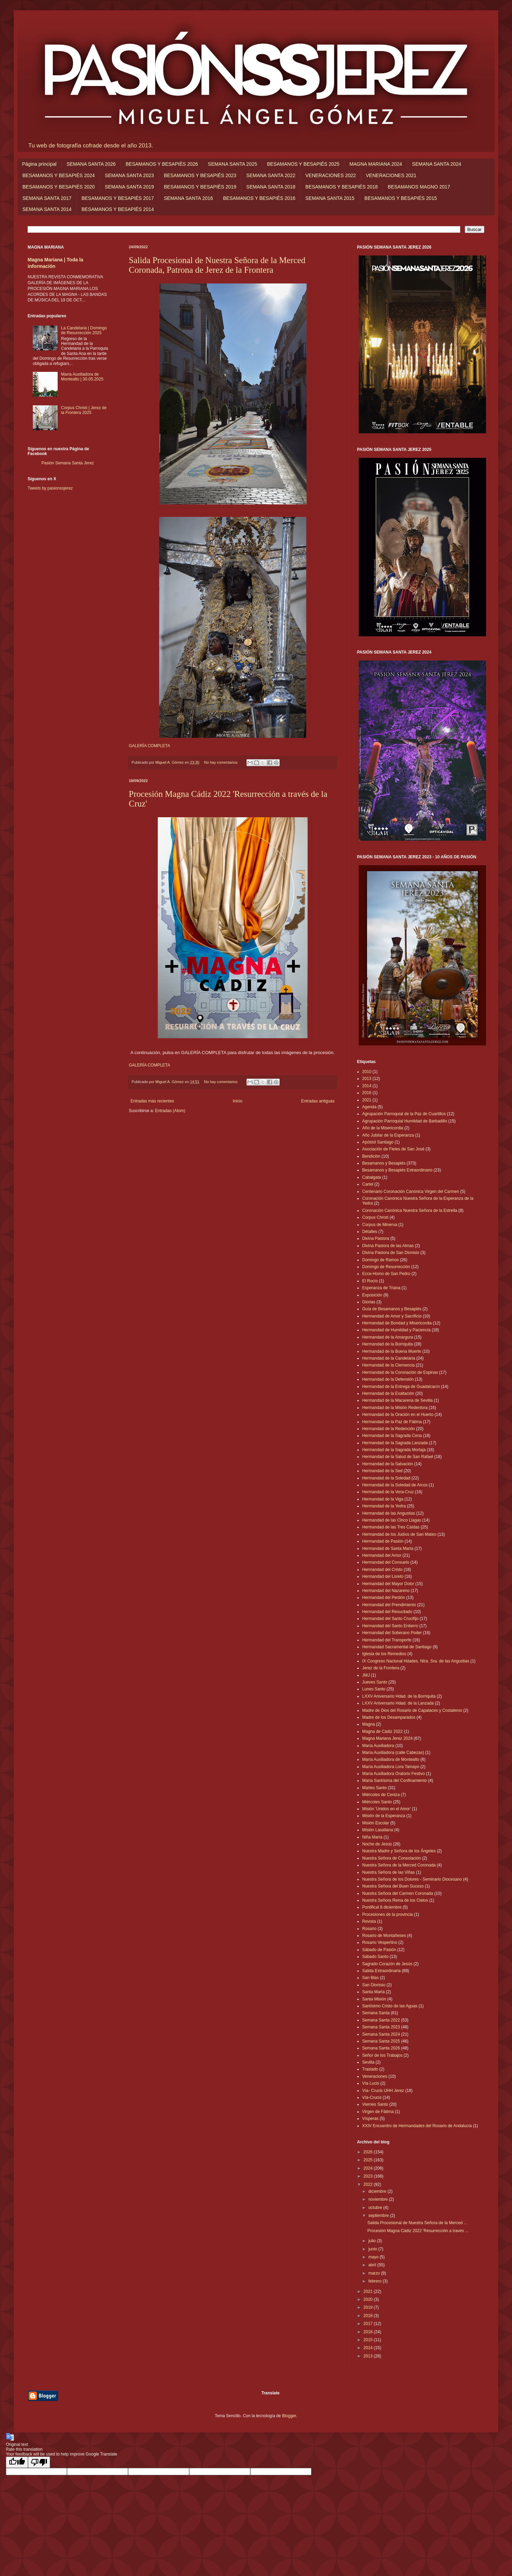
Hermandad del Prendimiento (389, 1604)
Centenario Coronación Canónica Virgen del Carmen (410, 1191)
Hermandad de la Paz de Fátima (392, 1421)
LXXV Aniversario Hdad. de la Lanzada (398, 1703)
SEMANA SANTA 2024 (436, 164)
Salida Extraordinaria (381, 1970)
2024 (369, 2168)
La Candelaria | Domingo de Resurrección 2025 (84, 330)
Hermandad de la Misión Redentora (394, 1407)
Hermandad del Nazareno (385, 1590)
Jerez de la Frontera (380, 1668)
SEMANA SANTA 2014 (46, 209)
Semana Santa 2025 (381, 2041)
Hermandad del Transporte (387, 1640)
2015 (369, 2339)
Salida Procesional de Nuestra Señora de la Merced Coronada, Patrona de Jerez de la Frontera (217, 264)
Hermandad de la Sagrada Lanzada (395, 1442)
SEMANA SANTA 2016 (188, 198)
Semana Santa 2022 (381, 2020)
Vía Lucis (370, 2083)
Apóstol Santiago (378, 1142)
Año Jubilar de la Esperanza (388, 1135)
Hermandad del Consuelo (385, 1562)
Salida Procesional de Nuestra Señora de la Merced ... (417, 2222)
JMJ (366, 1675)
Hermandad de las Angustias (388, 1513)
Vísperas (370, 2118)
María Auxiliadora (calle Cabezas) (393, 1752)
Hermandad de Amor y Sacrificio (392, 1316)
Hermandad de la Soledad (386, 1478)
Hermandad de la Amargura (387, 1337)
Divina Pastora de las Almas (388, 1245)
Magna (368, 1724)
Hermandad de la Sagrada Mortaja (394, 1449)
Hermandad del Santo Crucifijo (390, 1618)
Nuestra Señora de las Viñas (388, 1872)
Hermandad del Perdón (383, 1597)
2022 (369, 2184)
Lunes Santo (373, 1689)
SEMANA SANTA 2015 (329, 198)
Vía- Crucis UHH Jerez (383, 2090)
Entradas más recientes (152, 1101)
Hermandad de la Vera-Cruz (388, 1491)
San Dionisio (373, 1984)
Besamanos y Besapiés (383, 1163)
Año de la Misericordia (382, 1128)
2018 (369, 2315)
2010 (366, 1071)
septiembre (379, 2215)
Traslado (370, 2069)
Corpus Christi (375, 1217)
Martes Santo (374, 1787)
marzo (374, 2273)
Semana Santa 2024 (381, 2034)
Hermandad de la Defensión (388, 1379)
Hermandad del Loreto (382, 1576)
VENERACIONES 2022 (330, 175)
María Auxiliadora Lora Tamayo (390, 1766)
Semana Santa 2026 (381, 2048)
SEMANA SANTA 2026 (91, 164)
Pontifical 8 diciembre (382, 1907)
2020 (369, 2299)
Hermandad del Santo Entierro (390, 1625)
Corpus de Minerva (379, 1224)
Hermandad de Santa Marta (387, 1548)
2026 (369, 2152)
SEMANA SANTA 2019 (129, 187)
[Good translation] (17, 2462)
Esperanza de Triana (381, 1287)
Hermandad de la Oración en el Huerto (397, 1414)
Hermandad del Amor (381, 1555)
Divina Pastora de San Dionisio (390, 1252)
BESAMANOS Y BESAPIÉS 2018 (341, 187)
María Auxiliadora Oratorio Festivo (393, 1773)
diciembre (377, 2191)
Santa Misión (374, 1999)
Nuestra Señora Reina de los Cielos (395, 1900)
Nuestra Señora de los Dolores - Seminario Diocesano (412, 1879)
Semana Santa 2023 (381, 2027)
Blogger (289, 2415)
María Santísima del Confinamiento (394, 1780)
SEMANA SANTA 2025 (232, 164)
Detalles (369, 1231)
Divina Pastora (375, 1238)
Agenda (369, 1106)
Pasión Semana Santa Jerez (67, 463)
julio (372, 2240)
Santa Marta (373, 1991)
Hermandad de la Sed (382, 1470)
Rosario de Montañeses (384, 1935)
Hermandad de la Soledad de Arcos (394, 1485)
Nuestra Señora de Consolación (391, 1858)
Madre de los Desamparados (388, 1717)
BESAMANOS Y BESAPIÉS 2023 (200, 175)
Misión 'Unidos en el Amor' (386, 1808)
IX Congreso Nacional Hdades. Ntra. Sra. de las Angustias (415, 1661)
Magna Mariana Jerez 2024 (387, 1738)
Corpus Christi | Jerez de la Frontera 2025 (84, 410)
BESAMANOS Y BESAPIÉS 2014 (117, 209)
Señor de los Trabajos (382, 2055)
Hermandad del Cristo (382, 1569)
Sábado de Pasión (379, 1949)
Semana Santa (375, 2012)
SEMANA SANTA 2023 (129, 175)
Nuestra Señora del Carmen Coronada (397, 1893)
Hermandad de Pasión (382, 1541)
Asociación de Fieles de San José (393, 1149)
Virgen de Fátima (378, 2111)
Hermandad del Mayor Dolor (388, 1583)
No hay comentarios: (221, 762)
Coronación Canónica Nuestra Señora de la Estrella (409, 1210)
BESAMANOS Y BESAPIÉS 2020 (58, 187)
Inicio (237, 1101)
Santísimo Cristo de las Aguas (389, 2006)
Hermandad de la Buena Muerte (391, 1351)
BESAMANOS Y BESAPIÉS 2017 (117, 198)
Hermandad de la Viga (382, 1499)
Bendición (371, 1156)
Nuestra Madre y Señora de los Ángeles (399, 1851)
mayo (374, 2257)
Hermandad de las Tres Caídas (390, 1527)
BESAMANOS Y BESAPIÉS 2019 (200, 187)
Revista (369, 1921)
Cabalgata (371, 1177)
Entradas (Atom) (170, 1110)
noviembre (378, 2199)
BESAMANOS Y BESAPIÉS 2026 (162, 164)
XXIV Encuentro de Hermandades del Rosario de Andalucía (417, 2125)
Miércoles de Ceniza (381, 1794)
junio (373, 2249)
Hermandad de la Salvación (387, 1463)
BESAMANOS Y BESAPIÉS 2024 (58, 175)
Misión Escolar (375, 1823)
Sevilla (368, 2062)
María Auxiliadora (378, 1745)
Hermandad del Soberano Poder (392, 1632)
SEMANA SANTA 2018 (270, 187)
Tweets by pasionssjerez (50, 488)
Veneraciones (374, 2076)
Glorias (368, 1302)
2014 (366, 1085)
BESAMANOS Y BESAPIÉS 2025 (303, 164)
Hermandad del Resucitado (387, 1611)
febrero (375, 2281)
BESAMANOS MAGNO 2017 (419, 187)
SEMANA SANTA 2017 (46, 198)
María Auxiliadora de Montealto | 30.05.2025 (82, 377)
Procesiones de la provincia (387, 1914)
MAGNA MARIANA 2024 (375, 164)
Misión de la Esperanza (383, 1815)
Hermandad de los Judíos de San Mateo (399, 1534)
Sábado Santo (375, 1956)
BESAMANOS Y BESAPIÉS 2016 (259, 198)
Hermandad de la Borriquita (387, 1344)
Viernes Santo (375, 2104)
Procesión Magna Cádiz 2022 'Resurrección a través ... (417, 2230)
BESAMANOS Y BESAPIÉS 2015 (401, 198)
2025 (369, 2160)
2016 (366, 1092)
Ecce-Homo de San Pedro (386, 1273)
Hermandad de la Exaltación (388, 1393)
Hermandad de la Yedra (384, 1506)
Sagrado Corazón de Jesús (387, 1963)
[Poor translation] (39, 2462)
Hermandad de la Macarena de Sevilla (397, 1400)
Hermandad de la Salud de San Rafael (397, 1456)
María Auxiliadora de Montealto (390, 1759)
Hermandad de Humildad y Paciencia (396, 1330)
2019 (369, 2307)
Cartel (367, 1184)
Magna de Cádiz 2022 (382, 1731)
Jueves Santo (374, 1682)
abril (372, 2265)
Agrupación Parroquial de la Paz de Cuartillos (404, 1113)
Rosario (369, 1928)
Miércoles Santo (377, 1802)
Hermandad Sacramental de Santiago (397, 1646)
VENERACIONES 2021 (391, 175)
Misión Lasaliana (377, 1829)
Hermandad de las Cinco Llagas (391, 1520)
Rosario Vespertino (379, 1942)
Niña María (372, 1837)
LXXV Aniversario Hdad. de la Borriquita (399, 1696)
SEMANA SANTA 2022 (270, 175)
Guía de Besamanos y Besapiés (391, 1308)
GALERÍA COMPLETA (149, 745)
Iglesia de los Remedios (384, 1653)
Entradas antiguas (318, 1101)
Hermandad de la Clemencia (388, 1365)
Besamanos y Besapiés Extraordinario (397, 1170)
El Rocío (370, 1281)
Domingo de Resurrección (386, 1266)
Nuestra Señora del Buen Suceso (393, 1886)
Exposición (372, 1295)
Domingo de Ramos (380, 1259)
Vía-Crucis (371, 2097)
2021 (366, 1100)
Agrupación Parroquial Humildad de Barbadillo (404, 1121)
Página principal (39, 164)
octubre (375, 2207)
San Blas (370, 1977)
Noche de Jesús (377, 1844)
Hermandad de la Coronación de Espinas (400, 1372)
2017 (369, 2323)
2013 (366, 1078)
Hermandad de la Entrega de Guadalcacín (401, 1386)
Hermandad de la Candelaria (388, 1358)
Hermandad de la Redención (388, 1428)
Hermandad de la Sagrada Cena (392, 1435)
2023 (369, 2176)
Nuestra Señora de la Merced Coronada (399, 1865)
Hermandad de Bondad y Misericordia (397, 1323)
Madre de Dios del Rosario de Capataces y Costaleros (412, 1710)
